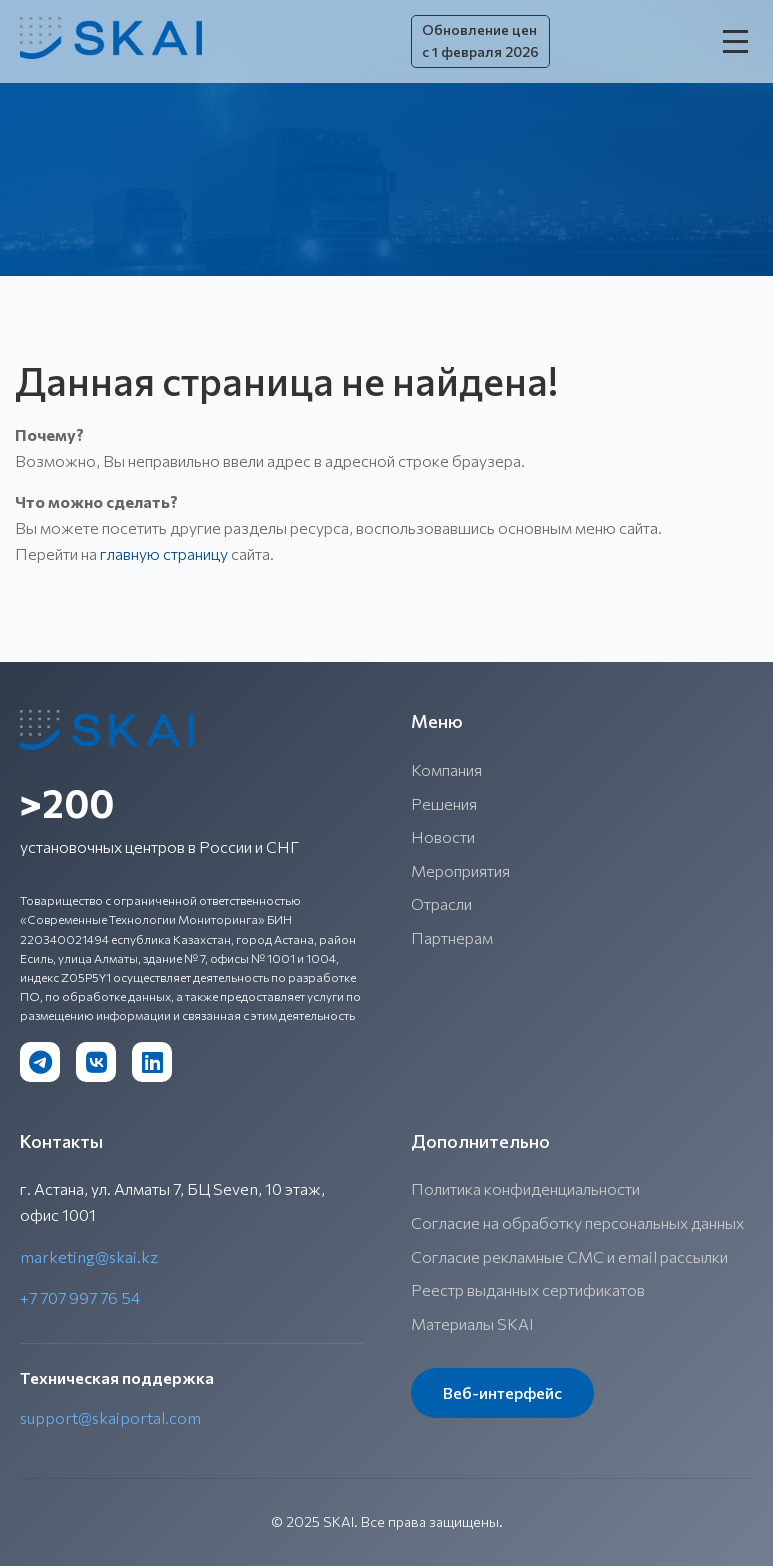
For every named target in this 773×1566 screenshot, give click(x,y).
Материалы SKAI (472, 1323)
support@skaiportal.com (110, 1417)
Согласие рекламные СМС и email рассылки (569, 1256)
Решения (444, 803)
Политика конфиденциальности (525, 1188)
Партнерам (452, 937)
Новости (443, 836)
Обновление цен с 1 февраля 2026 (480, 40)
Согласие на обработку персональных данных (577, 1222)
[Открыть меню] (738, 41)
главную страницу (164, 553)
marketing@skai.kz (89, 1256)
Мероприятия (460, 870)
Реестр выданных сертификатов (528, 1289)
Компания (446, 769)
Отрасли (441, 903)
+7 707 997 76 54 (80, 1297)
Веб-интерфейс (502, 1392)
